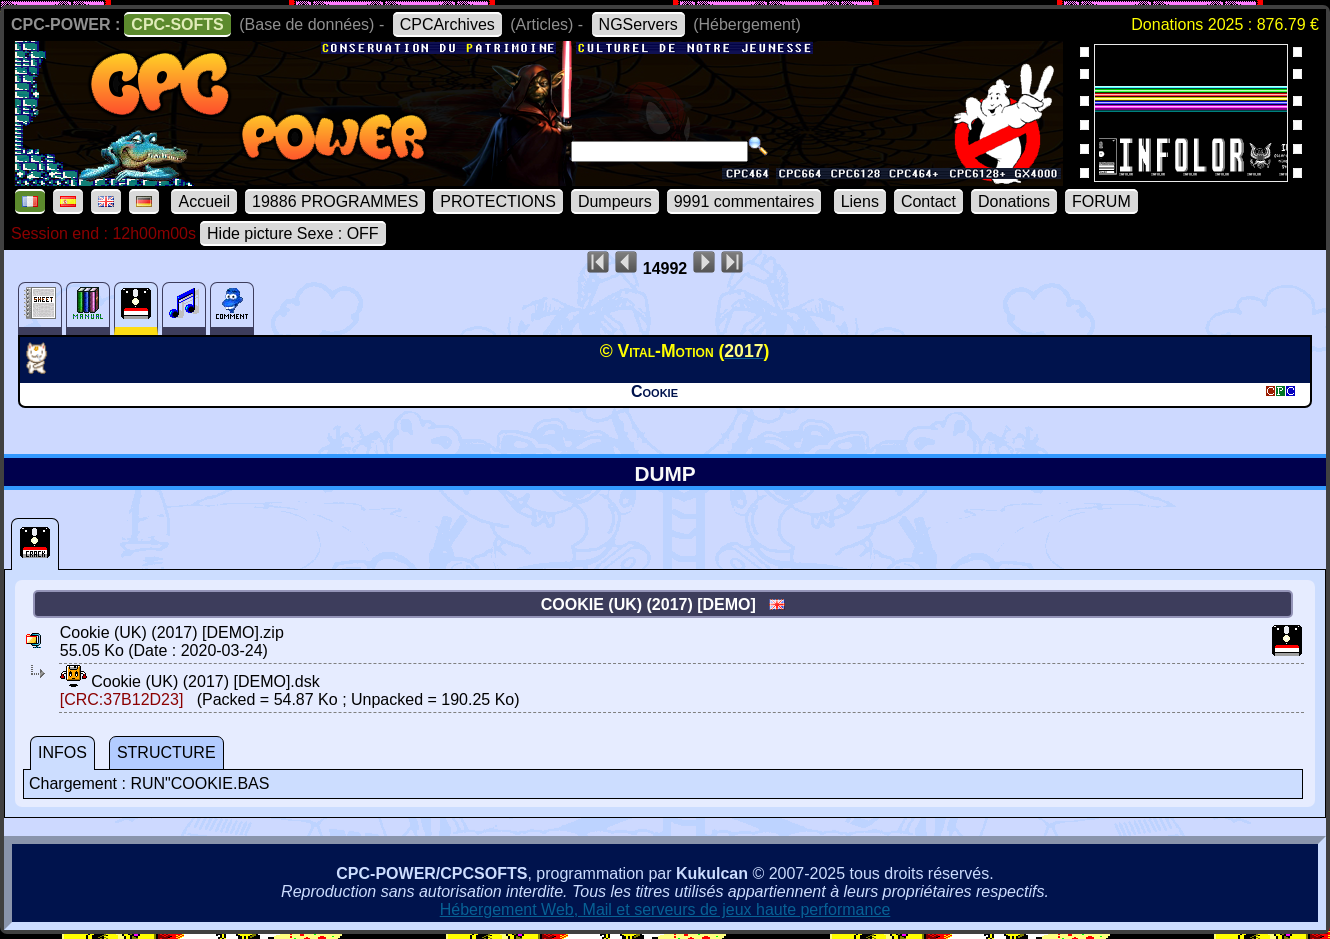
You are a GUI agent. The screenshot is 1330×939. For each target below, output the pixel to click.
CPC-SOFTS (177, 24)
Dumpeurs (615, 201)
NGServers (638, 24)
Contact (928, 201)
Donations (1014, 201)
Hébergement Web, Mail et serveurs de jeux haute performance (665, 909)
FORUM (1101, 201)
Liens (860, 201)
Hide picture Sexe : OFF (293, 233)
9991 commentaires (744, 201)
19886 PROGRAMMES (335, 201)
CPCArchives (447, 24)
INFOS (62, 752)
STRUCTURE (166, 752)
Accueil (204, 201)
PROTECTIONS (498, 201)
